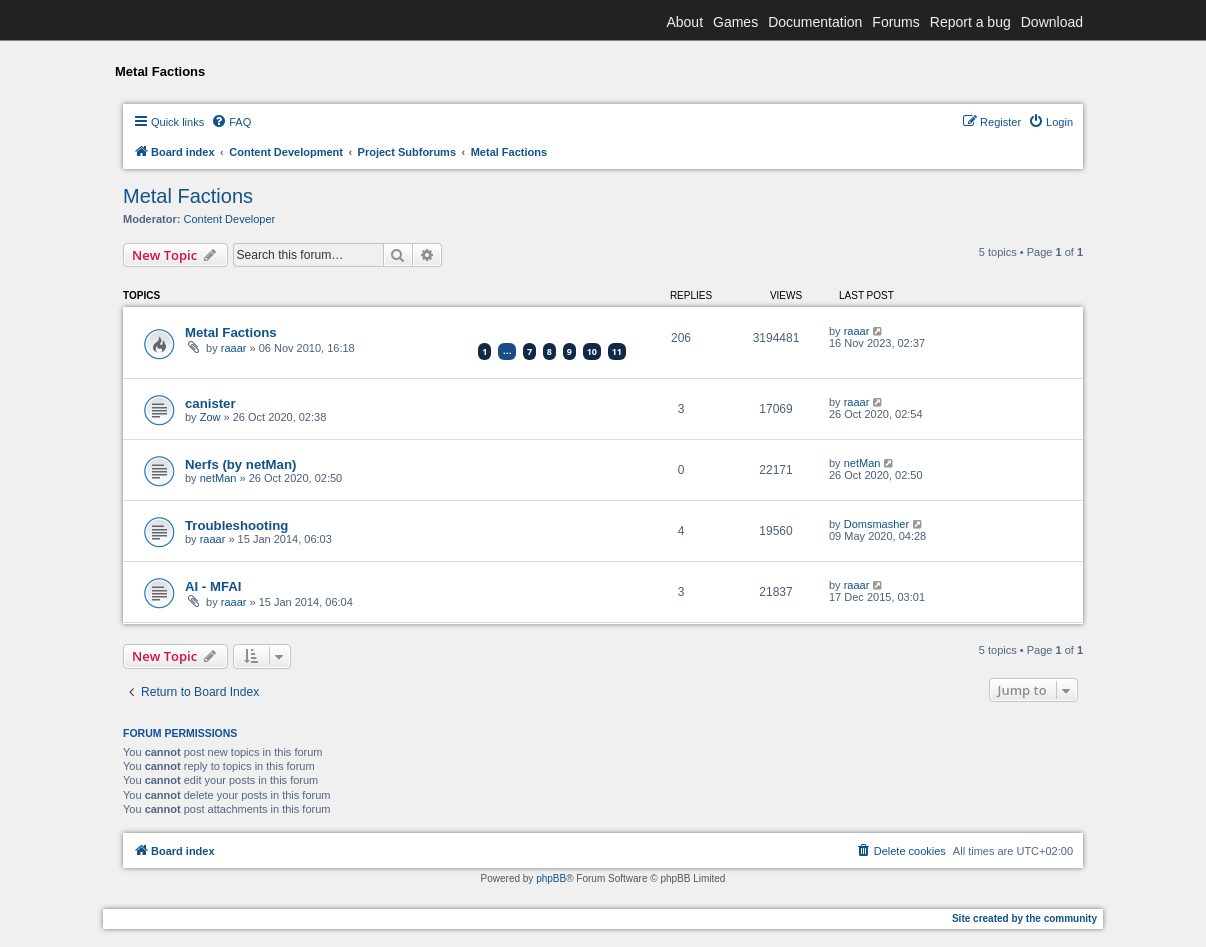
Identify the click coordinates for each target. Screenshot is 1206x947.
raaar (234, 348)
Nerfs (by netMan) (240, 464)
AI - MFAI (213, 586)
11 (617, 351)
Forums (895, 22)
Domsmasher (876, 524)
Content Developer (230, 219)
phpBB (551, 878)
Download (1052, 22)
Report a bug (970, 22)
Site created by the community (1024, 918)
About (684, 22)
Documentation (815, 22)
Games (735, 22)
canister (210, 403)
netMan (218, 478)
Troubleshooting (236, 525)
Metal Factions (188, 196)
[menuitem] (231, 122)
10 (592, 351)
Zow (210, 417)
